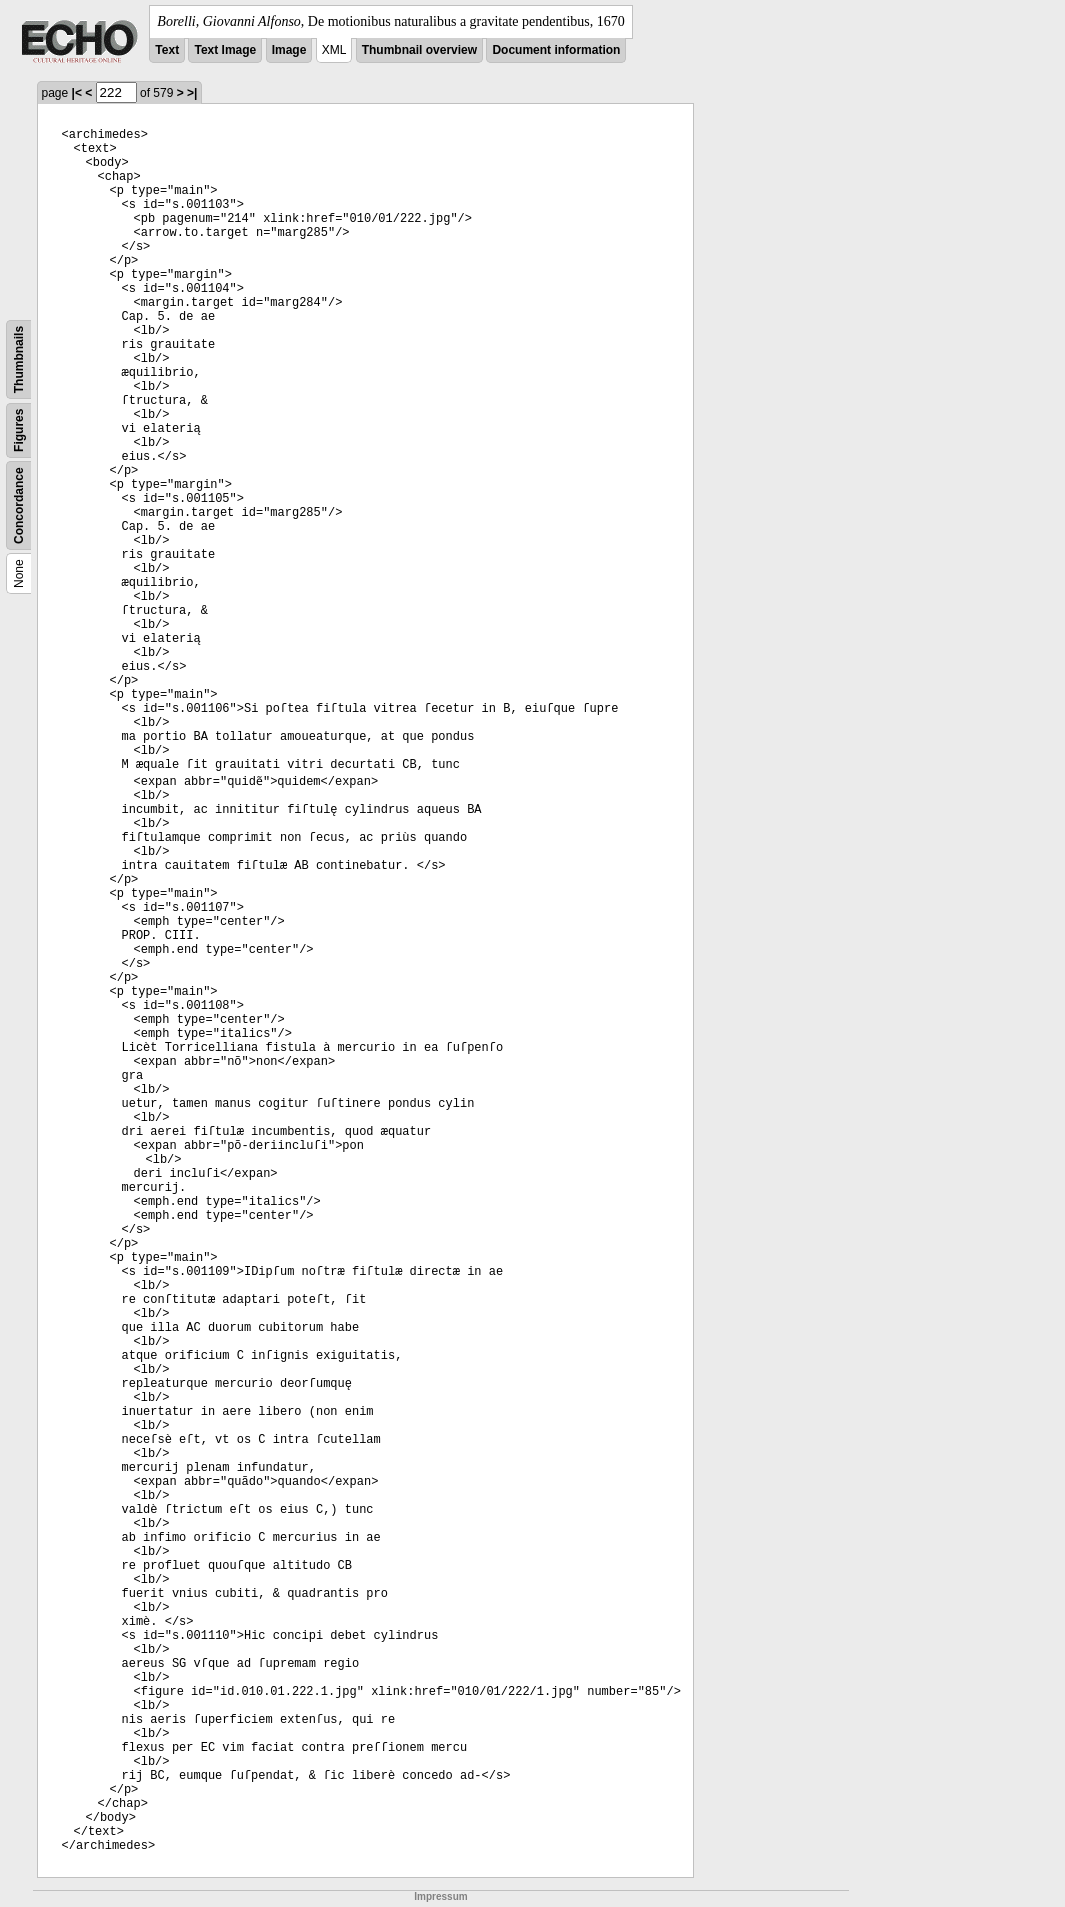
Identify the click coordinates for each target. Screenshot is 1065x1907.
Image (289, 50)
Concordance (19, 505)
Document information (556, 50)
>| (192, 93)
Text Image (225, 50)
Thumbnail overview (419, 50)
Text (167, 50)
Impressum (440, 1896)
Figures (19, 430)
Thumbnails (19, 359)
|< (77, 93)
